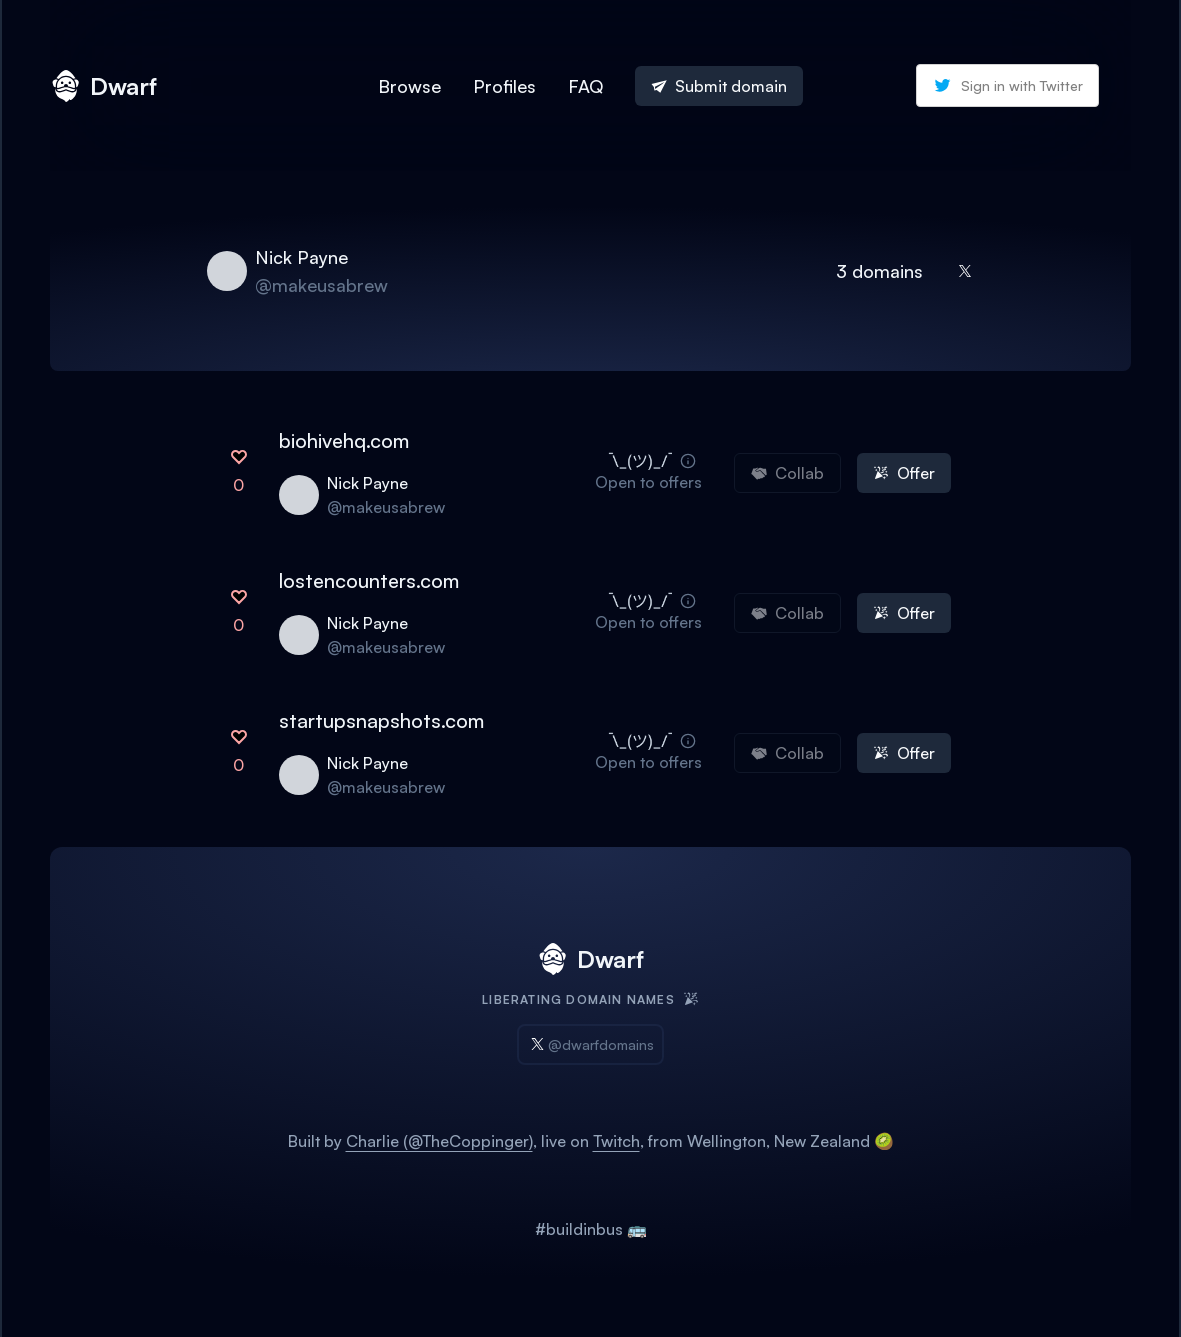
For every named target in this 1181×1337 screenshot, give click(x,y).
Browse (409, 86)
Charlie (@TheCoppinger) (439, 1141)
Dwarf (103, 86)
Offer (904, 473)
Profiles (504, 86)
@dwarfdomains (590, 1044)
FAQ (585, 86)
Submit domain (719, 86)
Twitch (616, 1141)
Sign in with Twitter (1007, 85)
